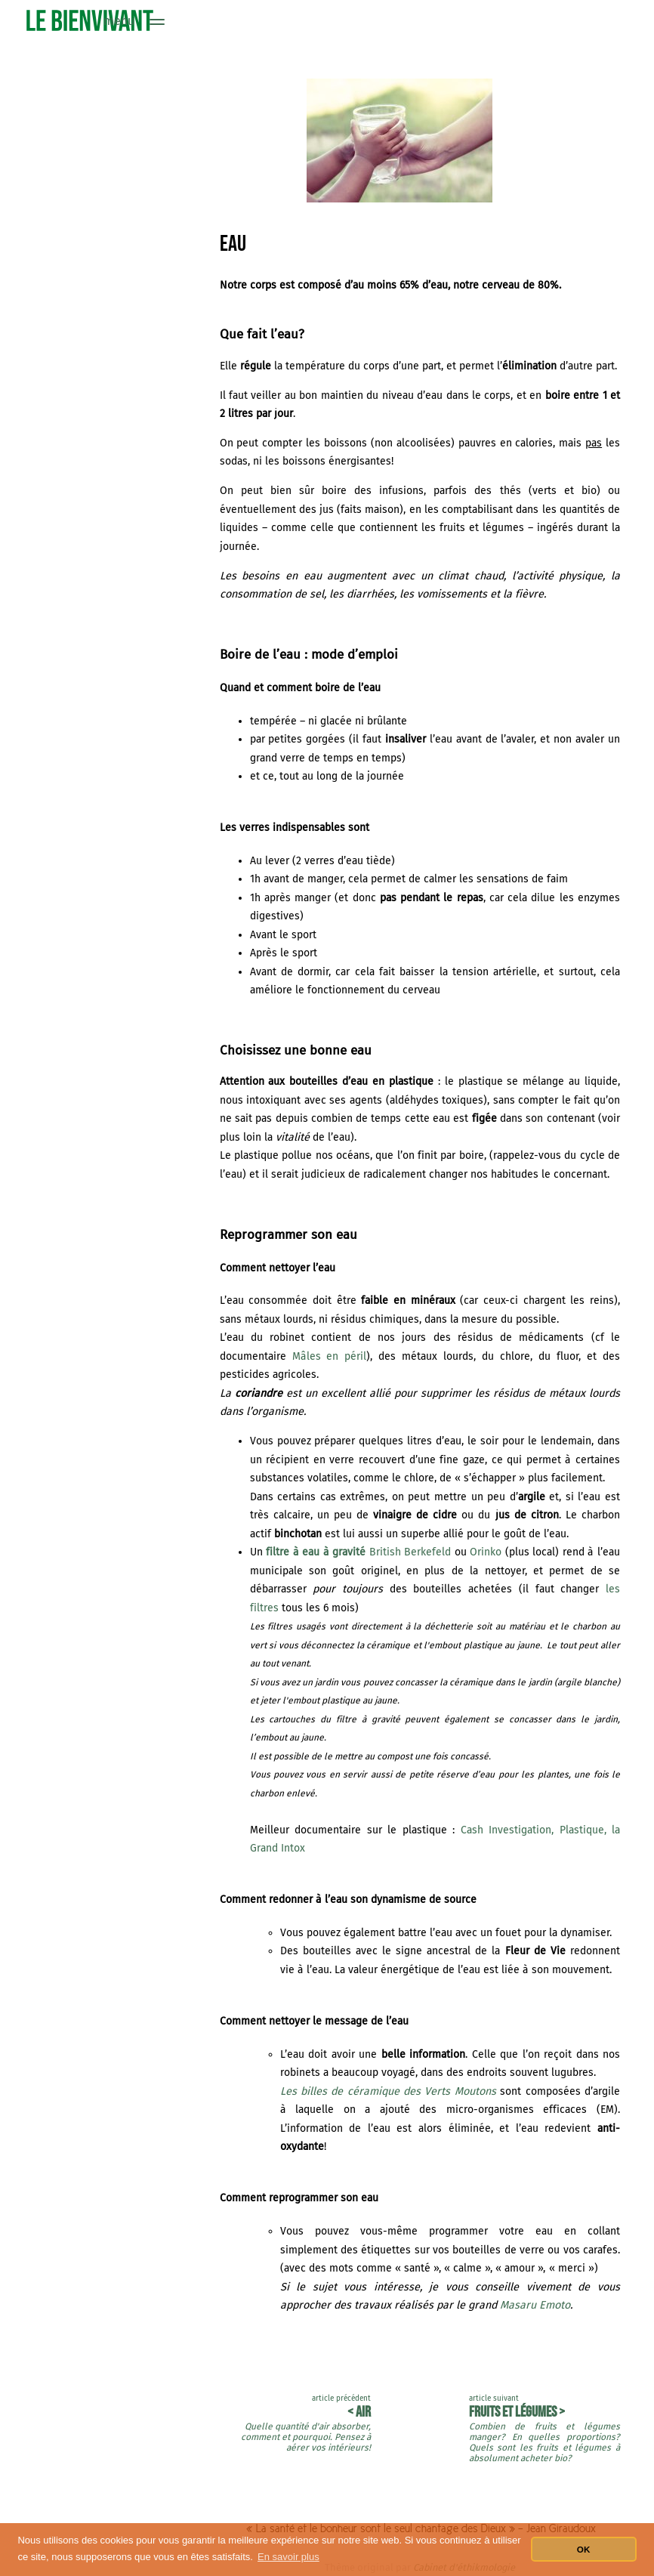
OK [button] (584, 2549)
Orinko (485, 1552)
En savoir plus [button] (288, 2556)
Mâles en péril (329, 1356)
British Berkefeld (358, 1552)
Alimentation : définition (97, 66)
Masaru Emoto (535, 2305)
